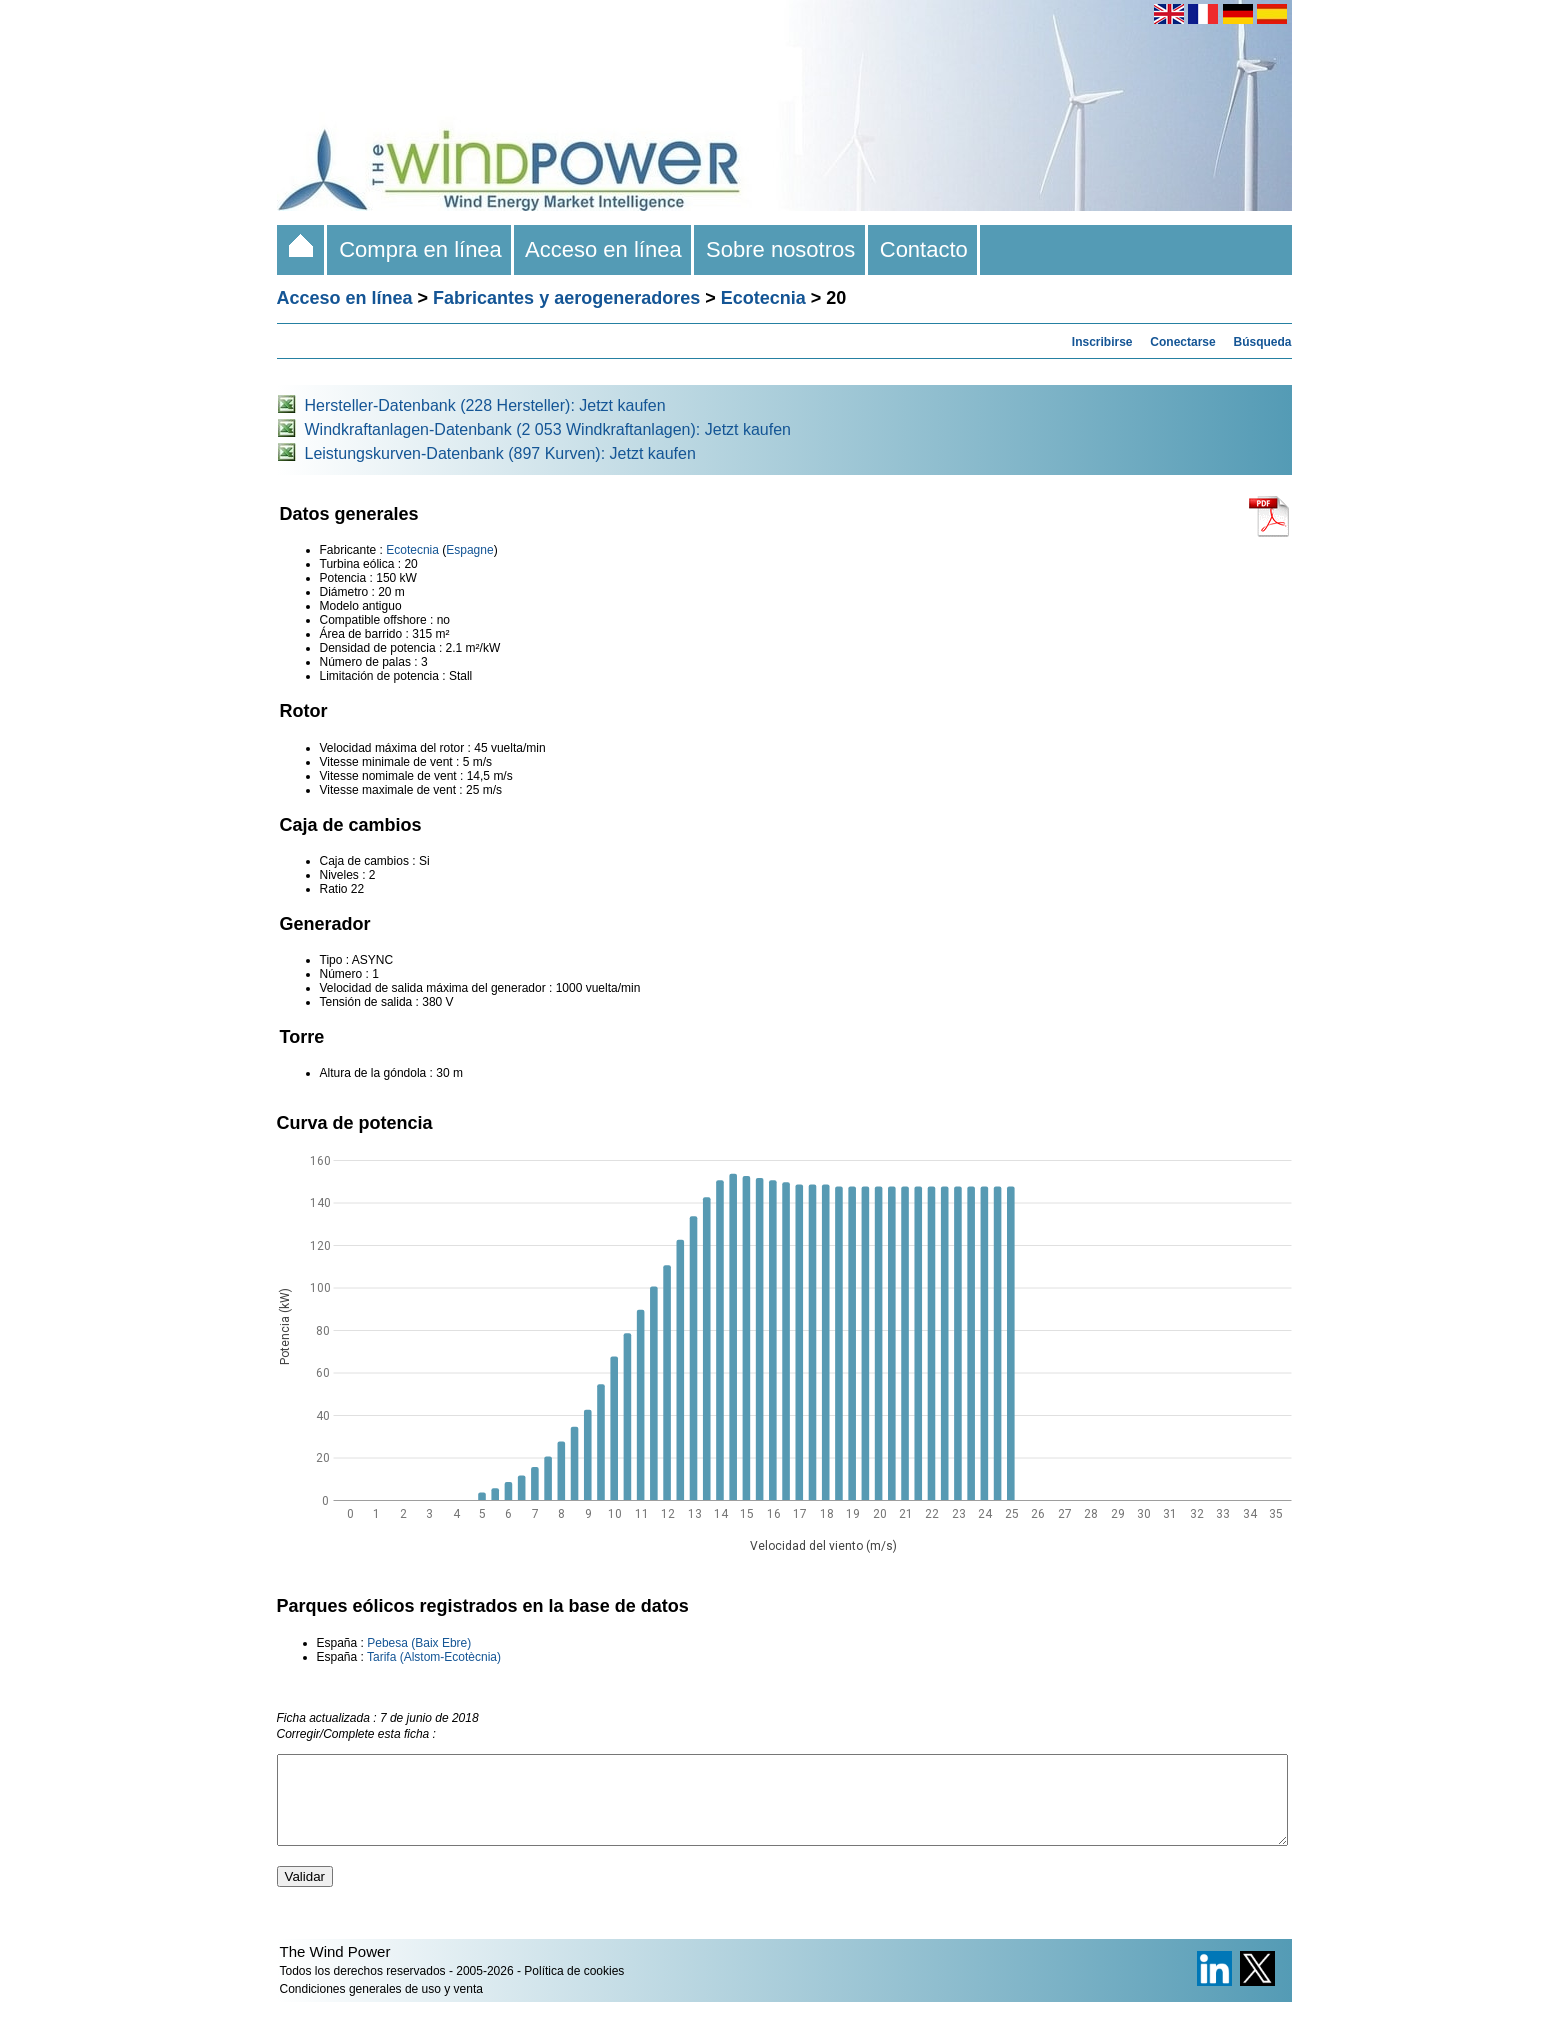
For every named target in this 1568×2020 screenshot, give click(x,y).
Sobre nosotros (781, 249)
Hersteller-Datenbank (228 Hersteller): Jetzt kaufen (485, 405)
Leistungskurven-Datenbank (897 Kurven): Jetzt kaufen (500, 453)
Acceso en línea (604, 249)
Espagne (469, 550)
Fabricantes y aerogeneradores (566, 298)
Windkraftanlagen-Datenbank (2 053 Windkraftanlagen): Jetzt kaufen (548, 429)
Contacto (924, 249)
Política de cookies (574, 1989)
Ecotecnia (763, 298)
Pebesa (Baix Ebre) (419, 1643)
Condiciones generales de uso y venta (381, 2007)
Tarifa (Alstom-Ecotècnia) (435, 1657)
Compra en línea (420, 249)
